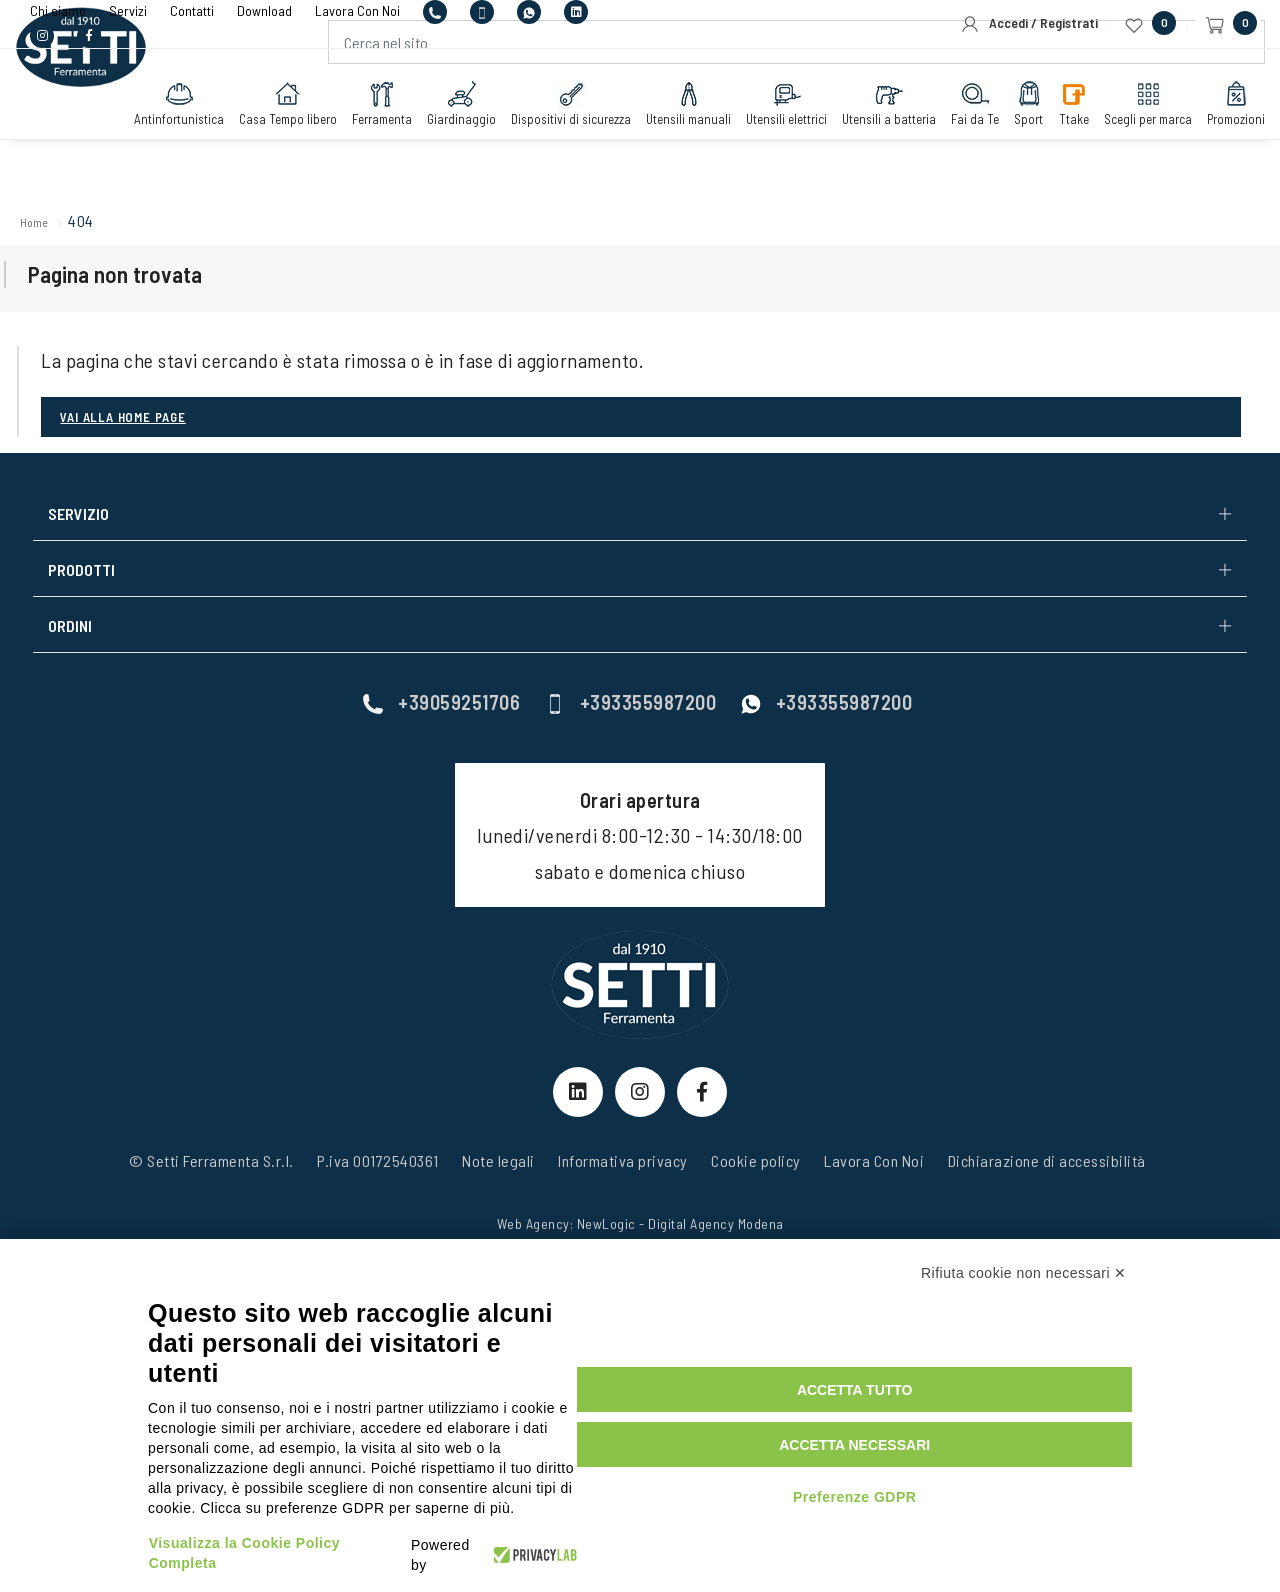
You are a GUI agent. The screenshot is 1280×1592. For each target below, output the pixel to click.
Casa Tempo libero (268, 147)
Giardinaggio (441, 147)
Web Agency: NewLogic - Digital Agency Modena (640, 1249)
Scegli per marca (1128, 147)
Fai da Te (955, 147)
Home (68, 224)
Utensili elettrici (766, 147)
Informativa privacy (623, 1186)
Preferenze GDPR (987, 1510)
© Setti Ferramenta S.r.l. (211, 1186)
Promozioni (1216, 147)
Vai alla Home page (136, 475)
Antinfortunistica (159, 147)
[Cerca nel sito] (792, 86)
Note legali (498, 1186)
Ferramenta (362, 147)
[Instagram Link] (640, 1092)
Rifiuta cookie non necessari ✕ (1024, 1335)
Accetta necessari (987, 1458)
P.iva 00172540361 (378, 1186)
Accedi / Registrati (1029, 24)
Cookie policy (756, 1186)
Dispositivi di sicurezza (551, 147)
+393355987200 (631, 688)
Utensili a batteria (869, 147)
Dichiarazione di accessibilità (1047, 1186)
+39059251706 (441, 688)
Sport (1009, 147)
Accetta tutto (988, 1403)
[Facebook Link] (702, 1092)
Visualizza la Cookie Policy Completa (285, 1535)
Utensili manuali (668, 147)
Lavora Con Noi (874, 1186)
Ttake (1054, 147)
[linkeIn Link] (578, 1092)
